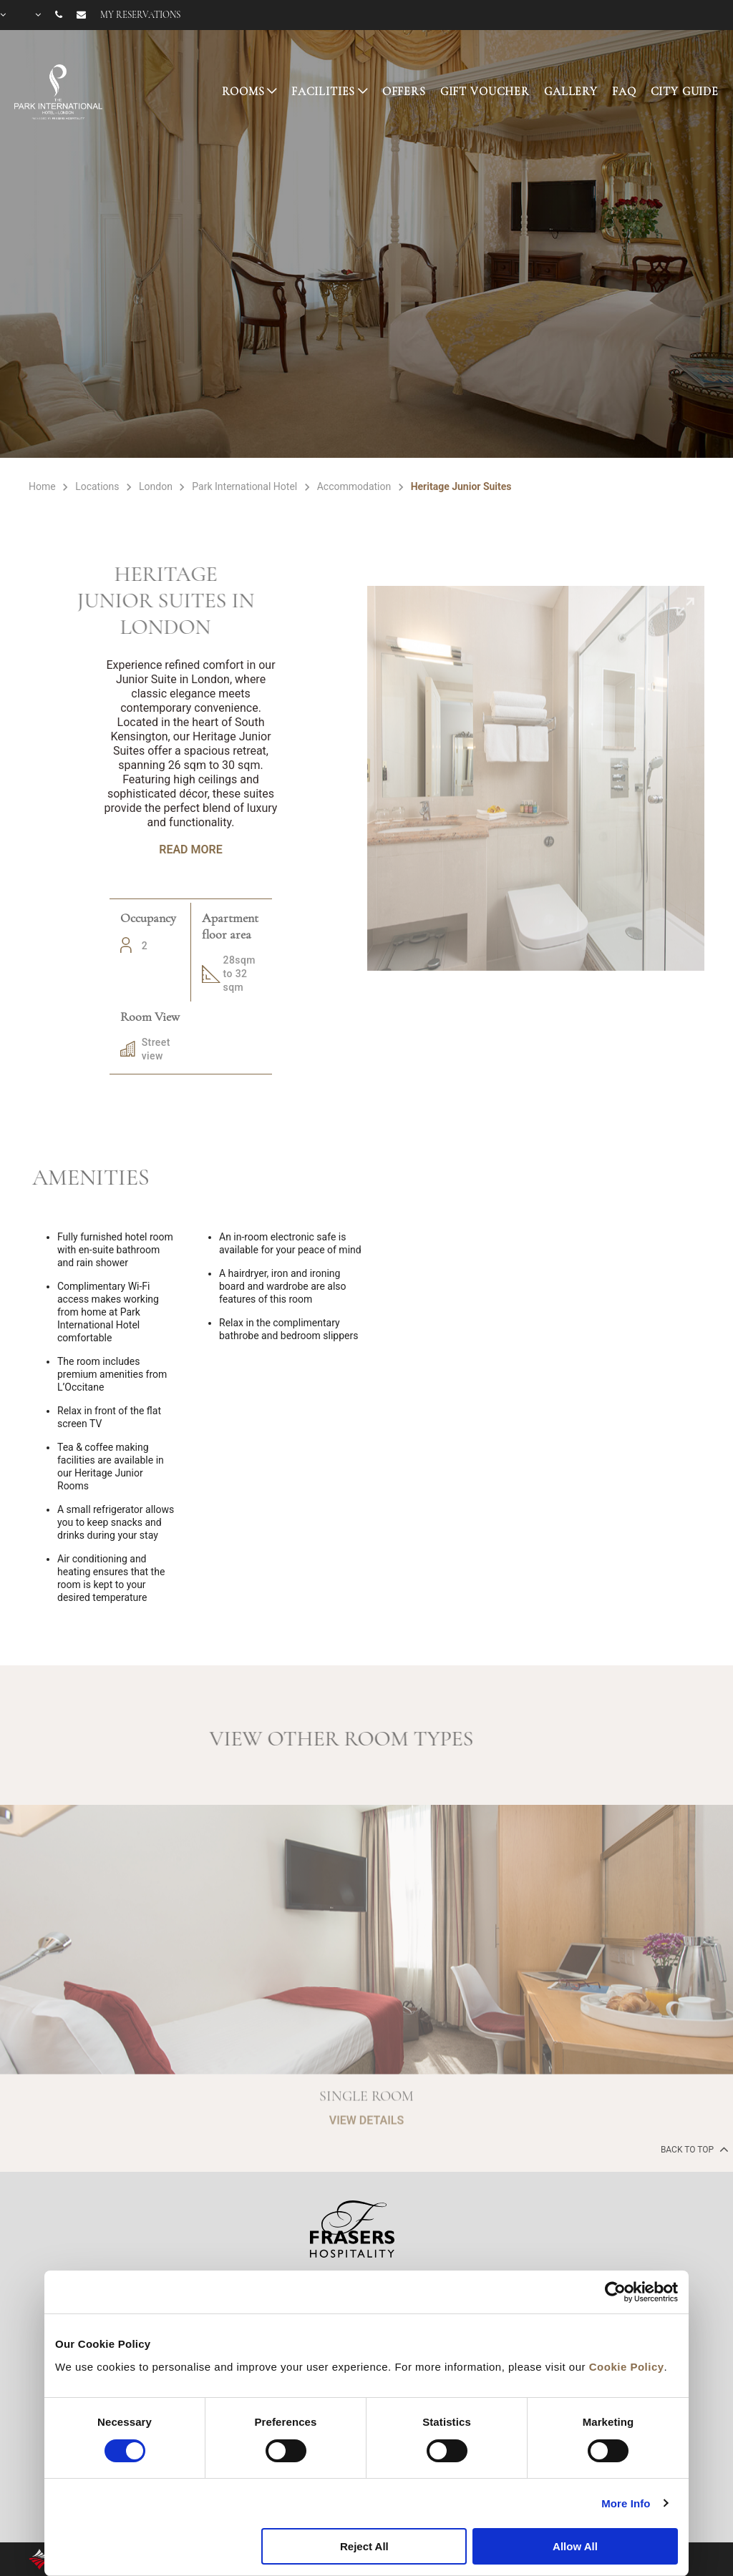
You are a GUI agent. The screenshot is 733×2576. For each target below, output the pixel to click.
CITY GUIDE (685, 91)
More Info (625, 2503)
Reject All (364, 2546)
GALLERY (571, 91)
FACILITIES (323, 91)
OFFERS (404, 91)
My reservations (140, 15)
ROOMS (243, 91)
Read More (190, 849)
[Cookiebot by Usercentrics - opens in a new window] (615, 2292)
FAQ (624, 91)
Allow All (575, 2546)
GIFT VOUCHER (485, 91)
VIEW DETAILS (366, 2163)
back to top (693, 2149)
